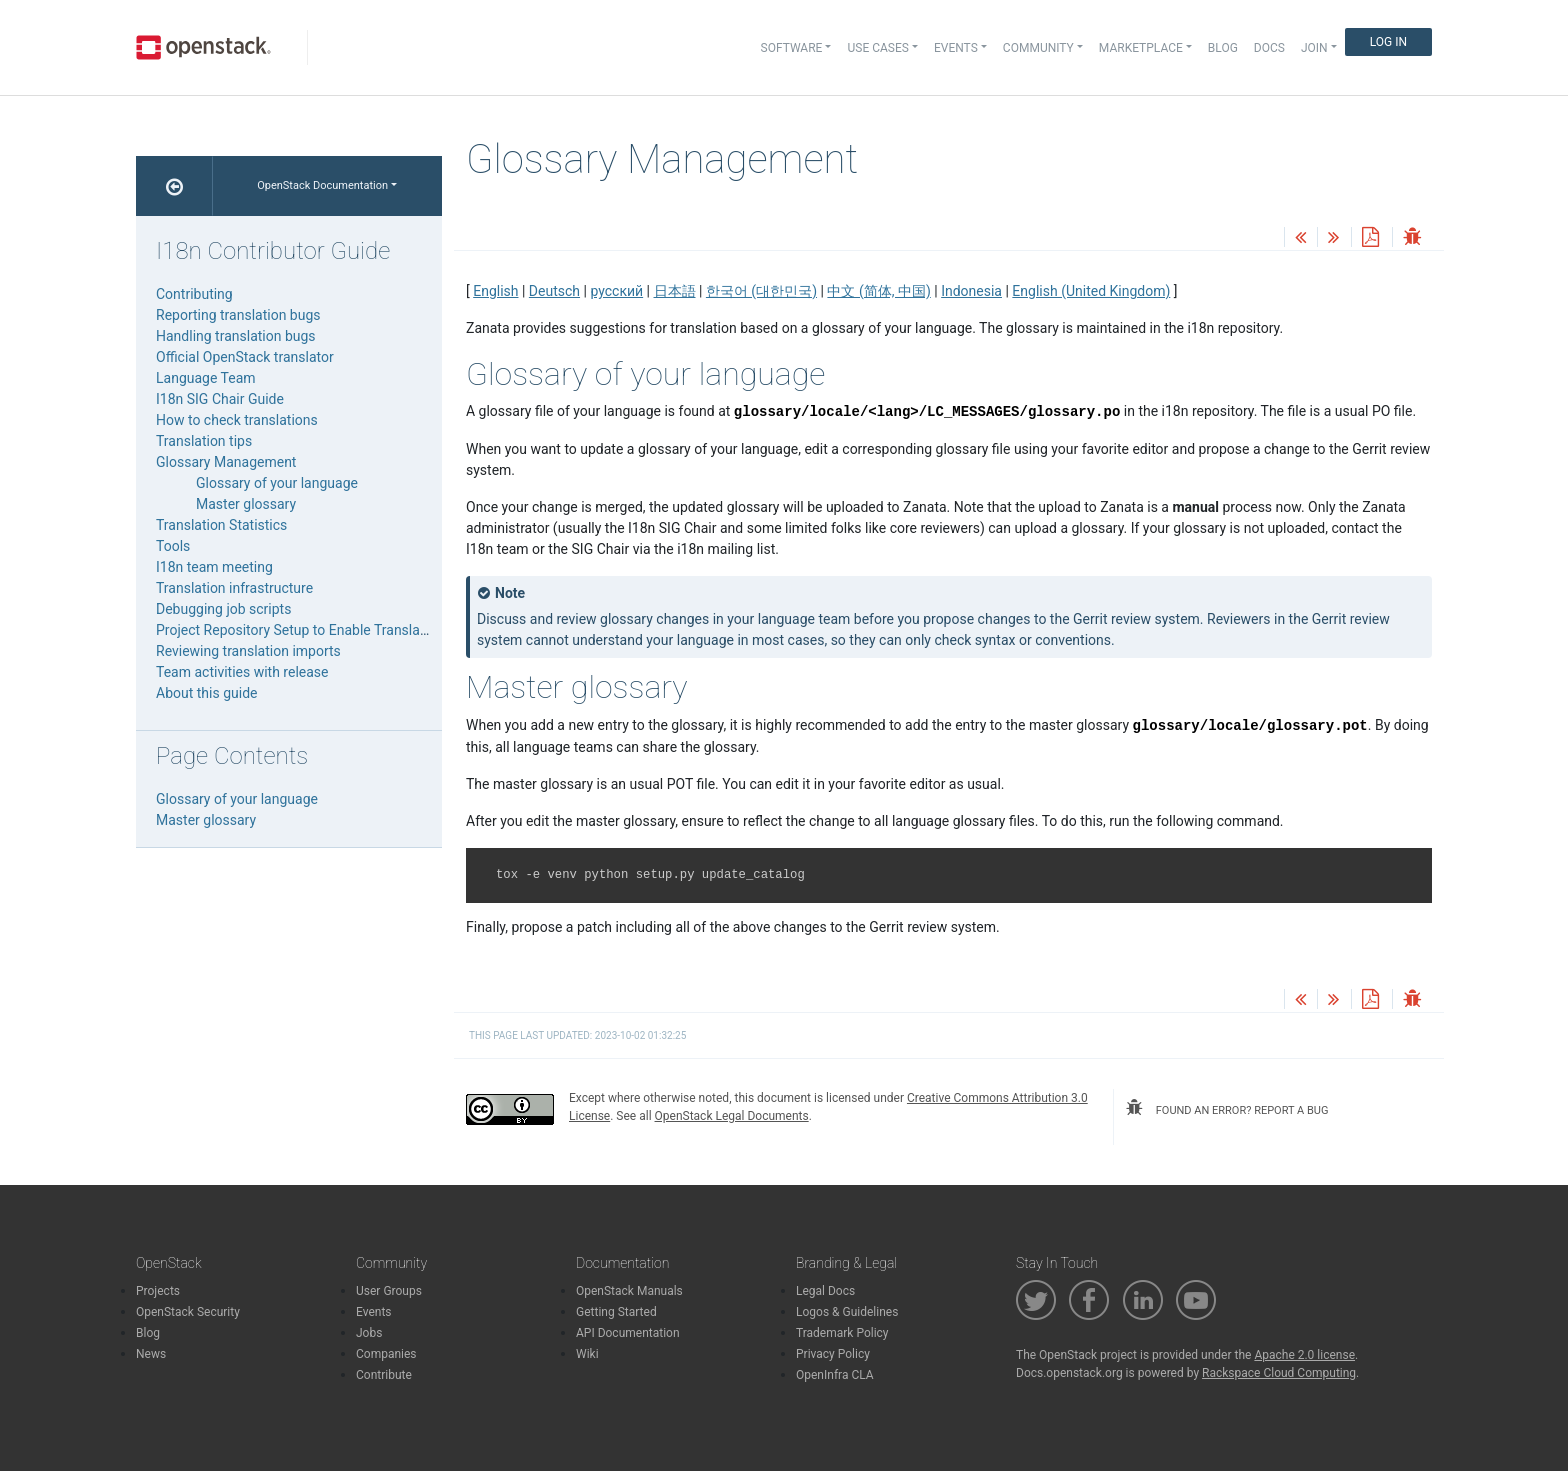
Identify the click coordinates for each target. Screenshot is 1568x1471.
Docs (1269, 48)
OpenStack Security (188, 1312)
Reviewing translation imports (248, 651)
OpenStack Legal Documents (732, 1116)
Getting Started (616, 1312)
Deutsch (554, 291)
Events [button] (956, 48)
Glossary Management (226, 462)
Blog (1223, 48)
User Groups (389, 1291)
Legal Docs (825, 1291)
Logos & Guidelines (847, 1312)
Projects (158, 1291)
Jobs (369, 1333)
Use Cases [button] (877, 48)
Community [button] (1038, 48)
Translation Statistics (221, 525)
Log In (1388, 42)
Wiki (587, 1354)
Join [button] (1314, 48)
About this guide (206, 693)
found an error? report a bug (1227, 1108)
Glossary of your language (277, 483)
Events (374, 1312)
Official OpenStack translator (245, 357)
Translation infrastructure (234, 588)
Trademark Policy (842, 1333)
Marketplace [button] (1141, 48)
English (495, 291)
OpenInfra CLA (835, 1375)
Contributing (194, 294)
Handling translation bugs (236, 336)
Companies (386, 1354)
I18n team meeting (214, 567)
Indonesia (971, 291)
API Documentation (628, 1333)
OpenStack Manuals (629, 1291)
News (151, 1354)
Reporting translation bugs (238, 315)
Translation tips (204, 441)
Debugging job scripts (223, 609)
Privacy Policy (833, 1354)
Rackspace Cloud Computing (1279, 1373)
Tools (173, 546)
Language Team (206, 378)
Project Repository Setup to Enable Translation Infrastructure (343, 630)
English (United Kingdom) (1091, 291)
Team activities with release (242, 672)
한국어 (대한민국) (761, 291)
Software (792, 48)
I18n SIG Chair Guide (220, 399)
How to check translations (237, 420)
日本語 (675, 291)
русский (616, 291)
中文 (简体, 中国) (878, 291)
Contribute (384, 1375)
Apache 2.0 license (1304, 1355)
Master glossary (246, 504)
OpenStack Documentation (322, 185)
